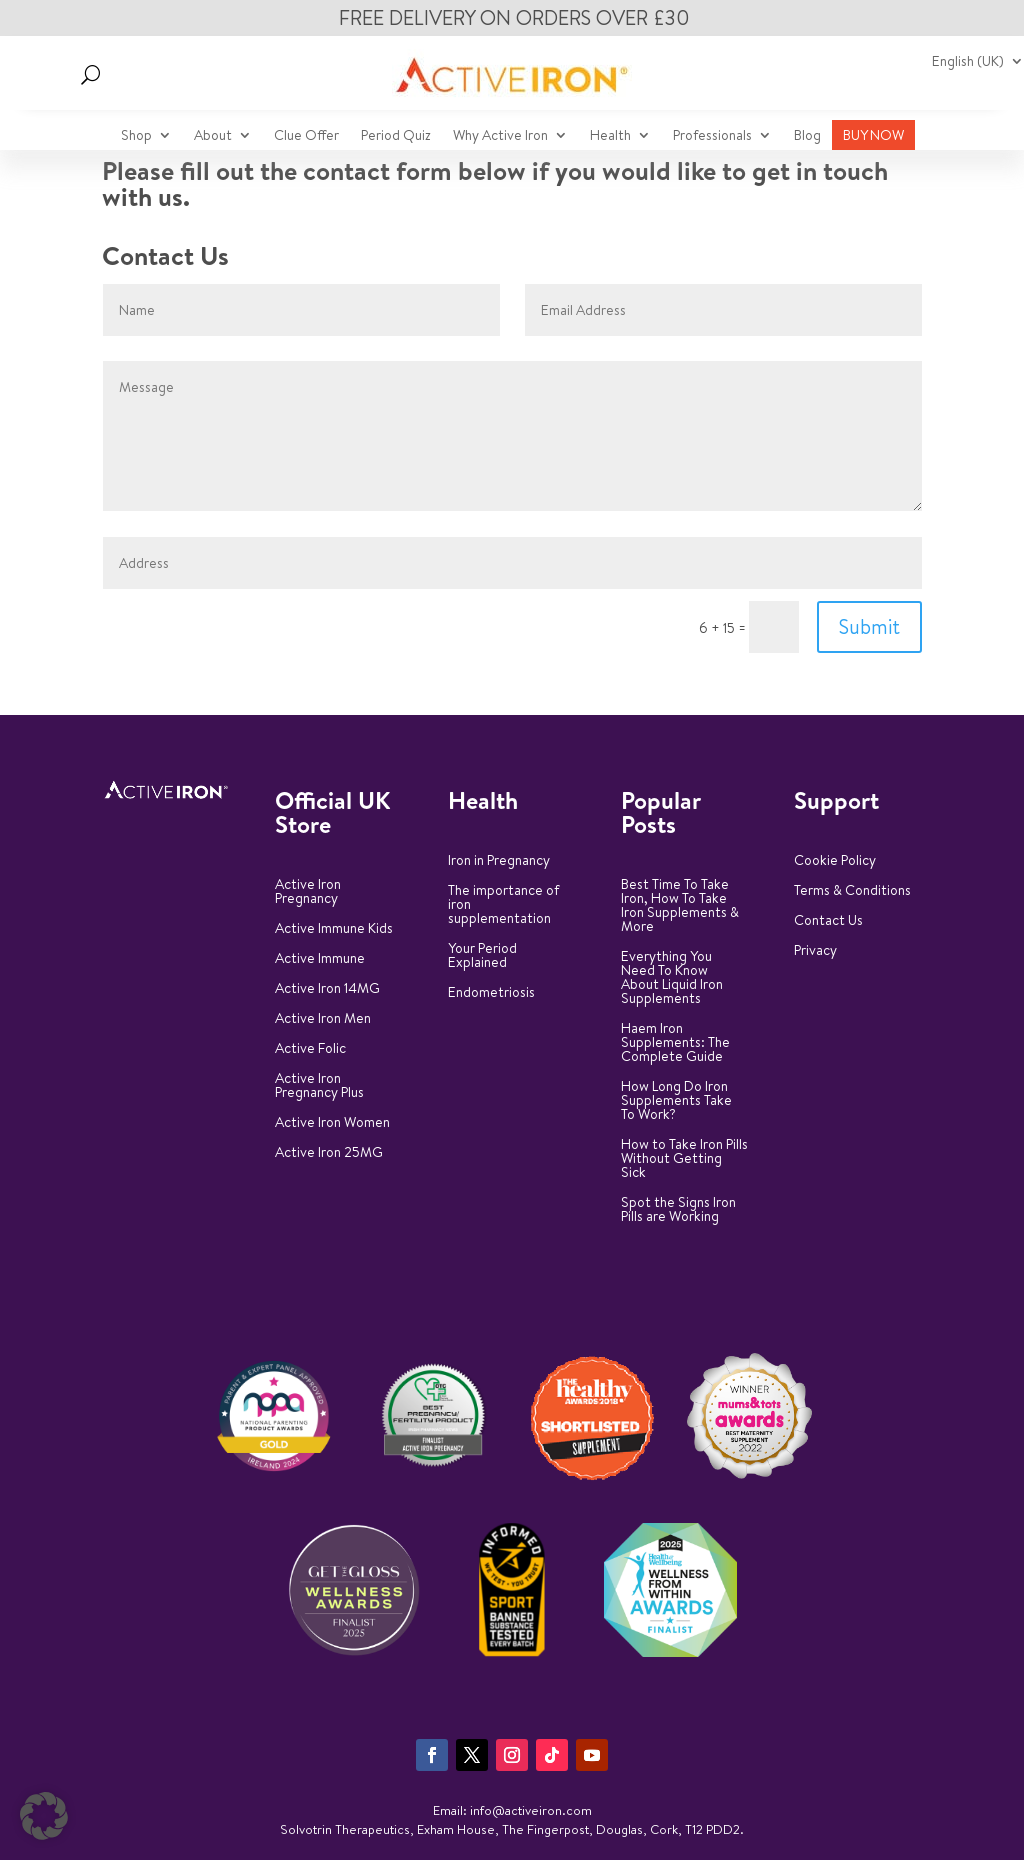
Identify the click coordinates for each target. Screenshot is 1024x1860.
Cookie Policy (835, 861)
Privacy (815, 951)
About (213, 136)
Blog (807, 136)
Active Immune (320, 959)
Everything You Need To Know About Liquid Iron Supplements (672, 978)
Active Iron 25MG (329, 1153)
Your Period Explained (482, 956)
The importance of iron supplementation (503, 905)
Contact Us (828, 921)
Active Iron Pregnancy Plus (319, 1086)
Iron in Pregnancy (499, 861)
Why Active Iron (500, 136)
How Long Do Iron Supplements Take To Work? (676, 1101)
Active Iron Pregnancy (308, 892)
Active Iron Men (323, 1019)
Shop (136, 136)
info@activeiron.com (531, 1810)
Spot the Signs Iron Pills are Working (678, 1210)
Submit (869, 626)
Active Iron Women (332, 1123)
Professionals (712, 136)
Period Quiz (396, 136)
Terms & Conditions (852, 891)
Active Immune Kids (334, 929)
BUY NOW (873, 136)
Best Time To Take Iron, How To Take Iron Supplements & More (680, 906)
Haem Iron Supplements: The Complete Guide (675, 1043)
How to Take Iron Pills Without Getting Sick (684, 1159)
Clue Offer (306, 136)
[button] (44, 1816)
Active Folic (310, 1049)
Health (610, 136)
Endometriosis (491, 993)
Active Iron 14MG (327, 989)
